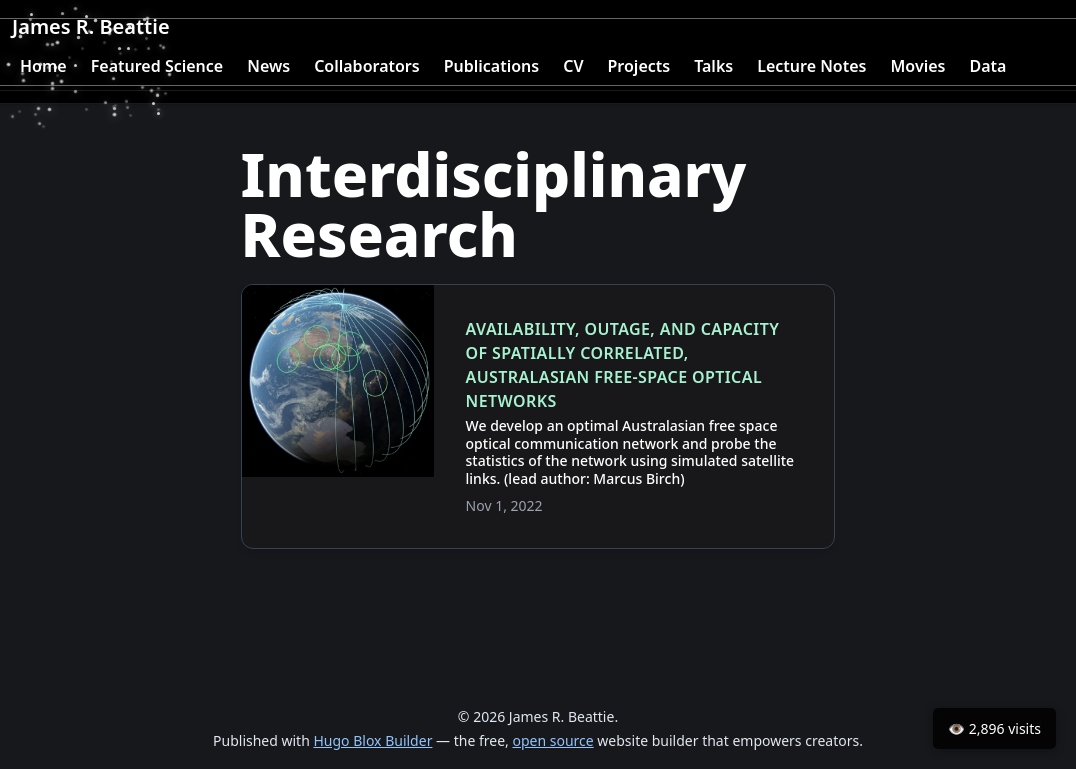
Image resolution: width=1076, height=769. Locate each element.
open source (552, 740)
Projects (639, 66)
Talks (713, 66)
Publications (492, 66)
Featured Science (157, 66)
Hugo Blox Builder (372, 740)
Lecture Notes (811, 66)
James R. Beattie (91, 26)
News (268, 66)
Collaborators (367, 66)
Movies (917, 66)
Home (43, 66)
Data (987, 66)
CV (573, 66)
